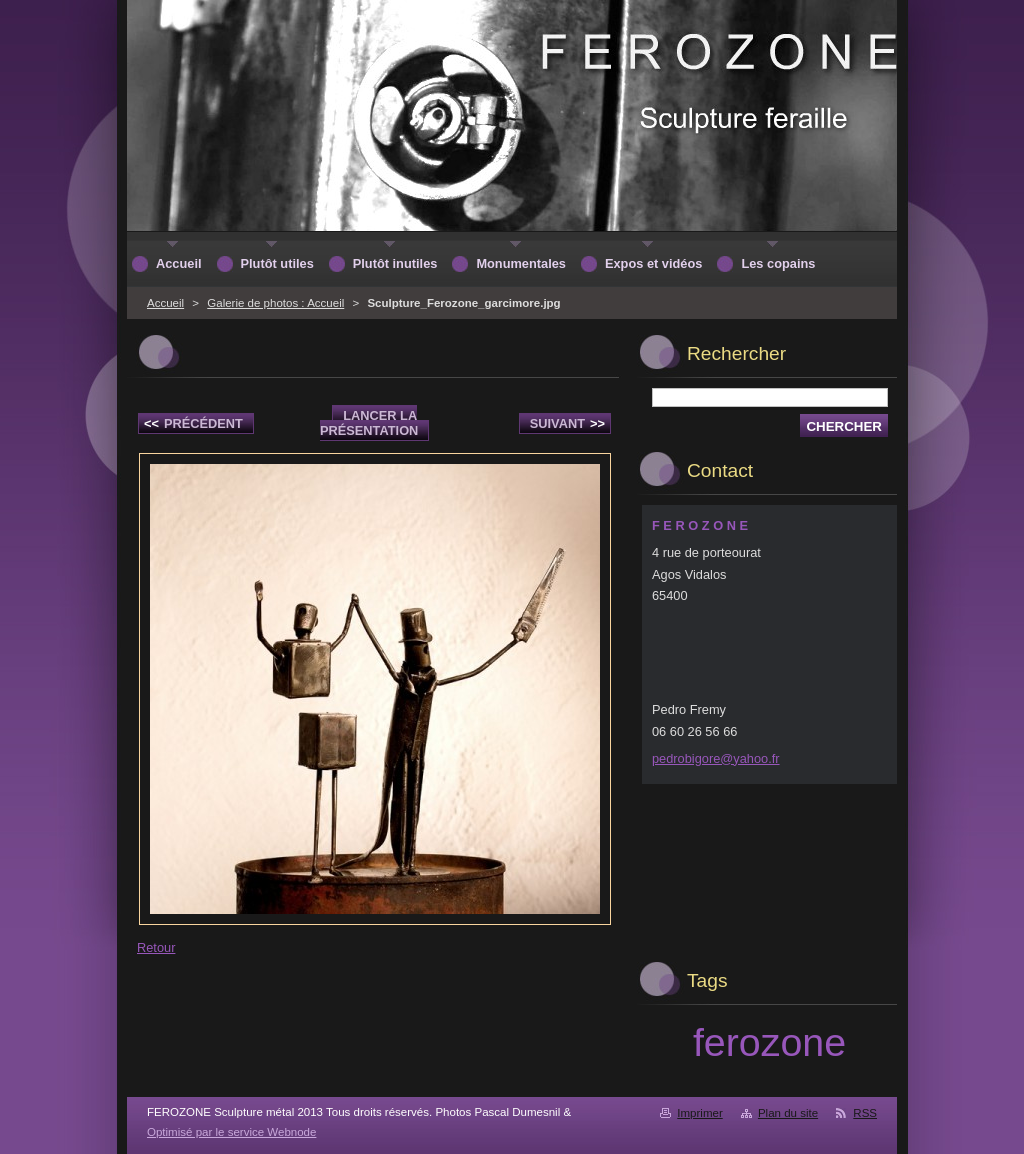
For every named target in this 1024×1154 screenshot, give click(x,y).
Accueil (165, 303)
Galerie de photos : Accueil (275, 303)
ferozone (769, 1042)
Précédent (193, 423)
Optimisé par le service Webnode (231, 1132)
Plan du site (788, 1113)
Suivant (567, 423)
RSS (865, 1113)
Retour (156, 947)
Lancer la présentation (369, 423)
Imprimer (699, 1113)
